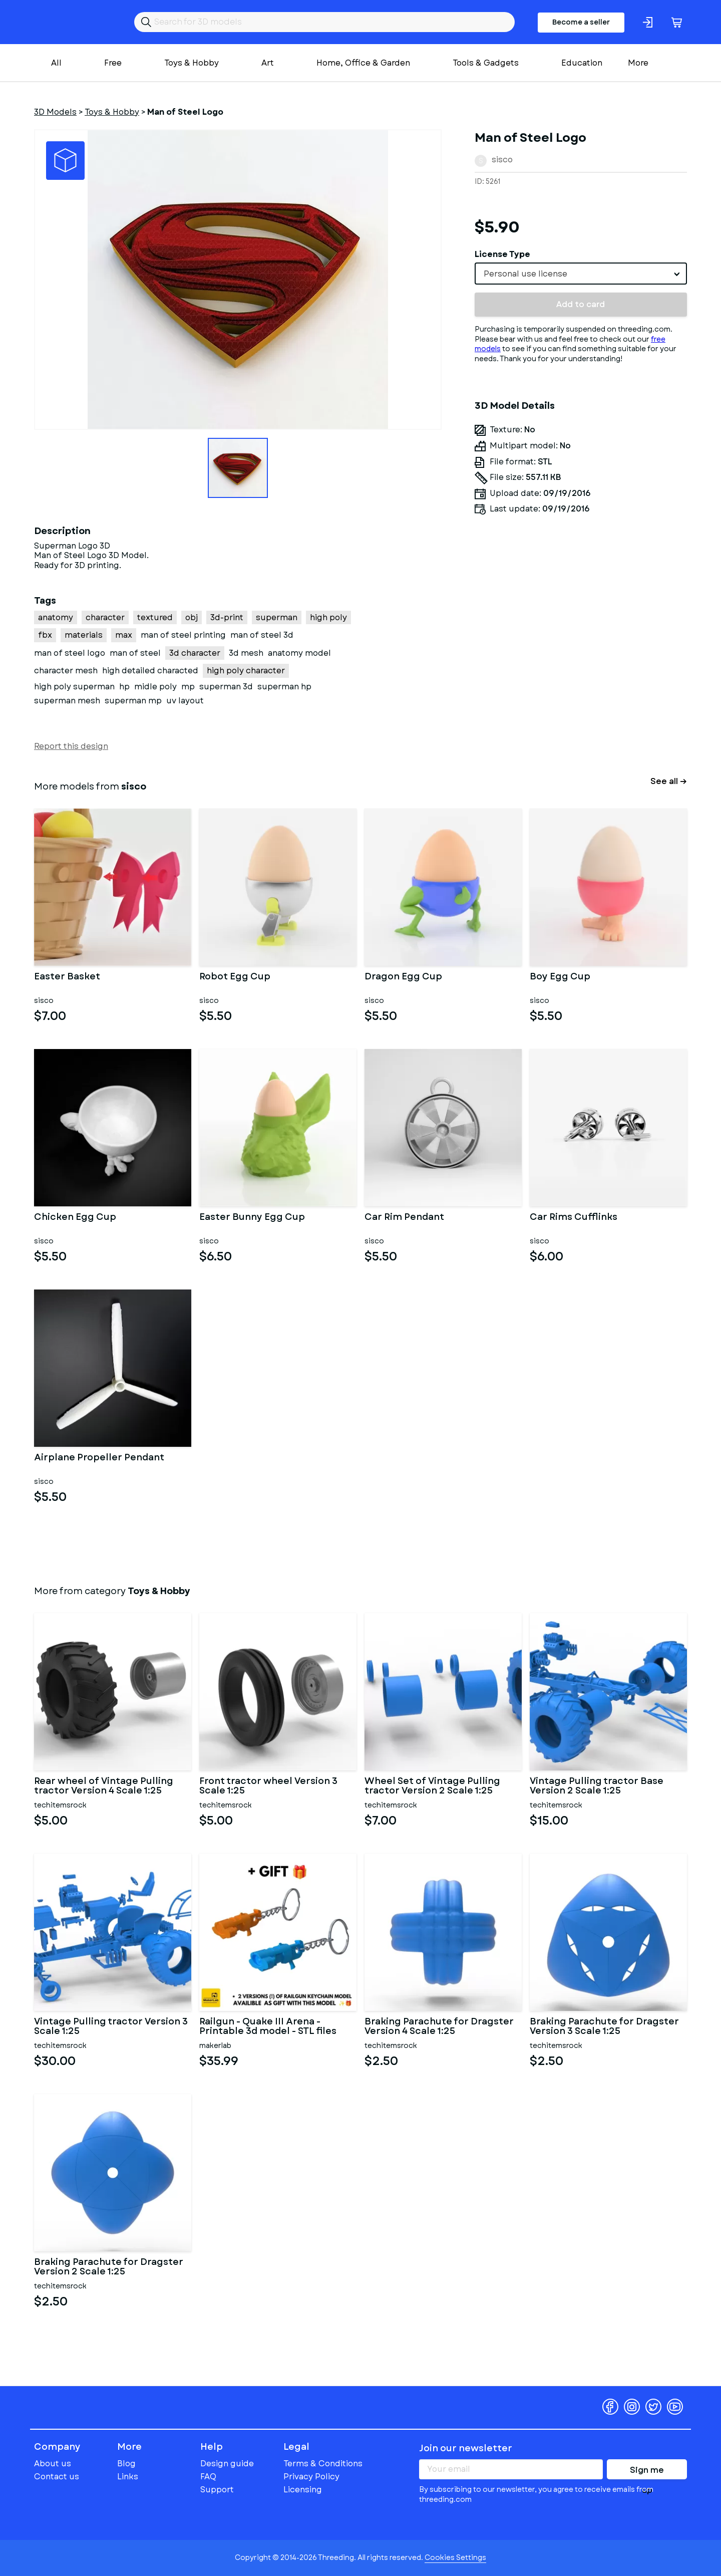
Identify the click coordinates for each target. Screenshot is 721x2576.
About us (52, 2463)
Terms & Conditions (323, 2463)
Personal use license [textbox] (525, 274)
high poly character (246, 670)
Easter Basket (67, 977)
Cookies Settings (455, 2557)
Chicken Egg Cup (75, 1217)
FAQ (208, 2476)
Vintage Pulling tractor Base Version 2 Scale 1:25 (596, 1786)
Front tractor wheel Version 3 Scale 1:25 (268, 1786)
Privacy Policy (311, 2476)
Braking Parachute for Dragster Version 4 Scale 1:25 (439, 2027)
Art (267, 63)
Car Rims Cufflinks (573, 1217)
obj (191, 617)
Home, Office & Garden (363, 63)
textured (155, 617)
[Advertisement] (581, 616)
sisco (502, 159)
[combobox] (581, 274)
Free (113, 63)
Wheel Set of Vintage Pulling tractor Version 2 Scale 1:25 (432, 1786)
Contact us (56, 2476)
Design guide (227, 2463)
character (105, 617)
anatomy (55, 617)
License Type (502, 254)
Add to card (580, 304)
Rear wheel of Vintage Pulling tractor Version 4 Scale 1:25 (103, 1786)
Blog (126, 2463)
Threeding (73, 22)
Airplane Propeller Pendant (99, 1458)
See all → (668, 781)
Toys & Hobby (191, 63)
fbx (45, 635)
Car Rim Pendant (404, 1217)
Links (127, 2476)
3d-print (226, 617)
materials (84, 635)
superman (276, 617)
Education (581, 63)
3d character (194, 653)
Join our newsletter (465, 2448)
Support (217, 2489)
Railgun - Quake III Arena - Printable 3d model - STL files (267, 2027)
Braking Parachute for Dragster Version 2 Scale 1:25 (108, 2267)
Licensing (302, 2489)
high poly (328, 617)
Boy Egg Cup (560, 977)
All (56, 63)
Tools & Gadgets (486, 63)
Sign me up (647, 2471)
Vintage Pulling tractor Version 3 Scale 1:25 (111, 2027)
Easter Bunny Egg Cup (252, 1217)
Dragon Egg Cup (403, 977)
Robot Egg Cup (234, 977)
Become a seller (581, 22)
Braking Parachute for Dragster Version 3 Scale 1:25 (604, 2027)
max (123, 635)
